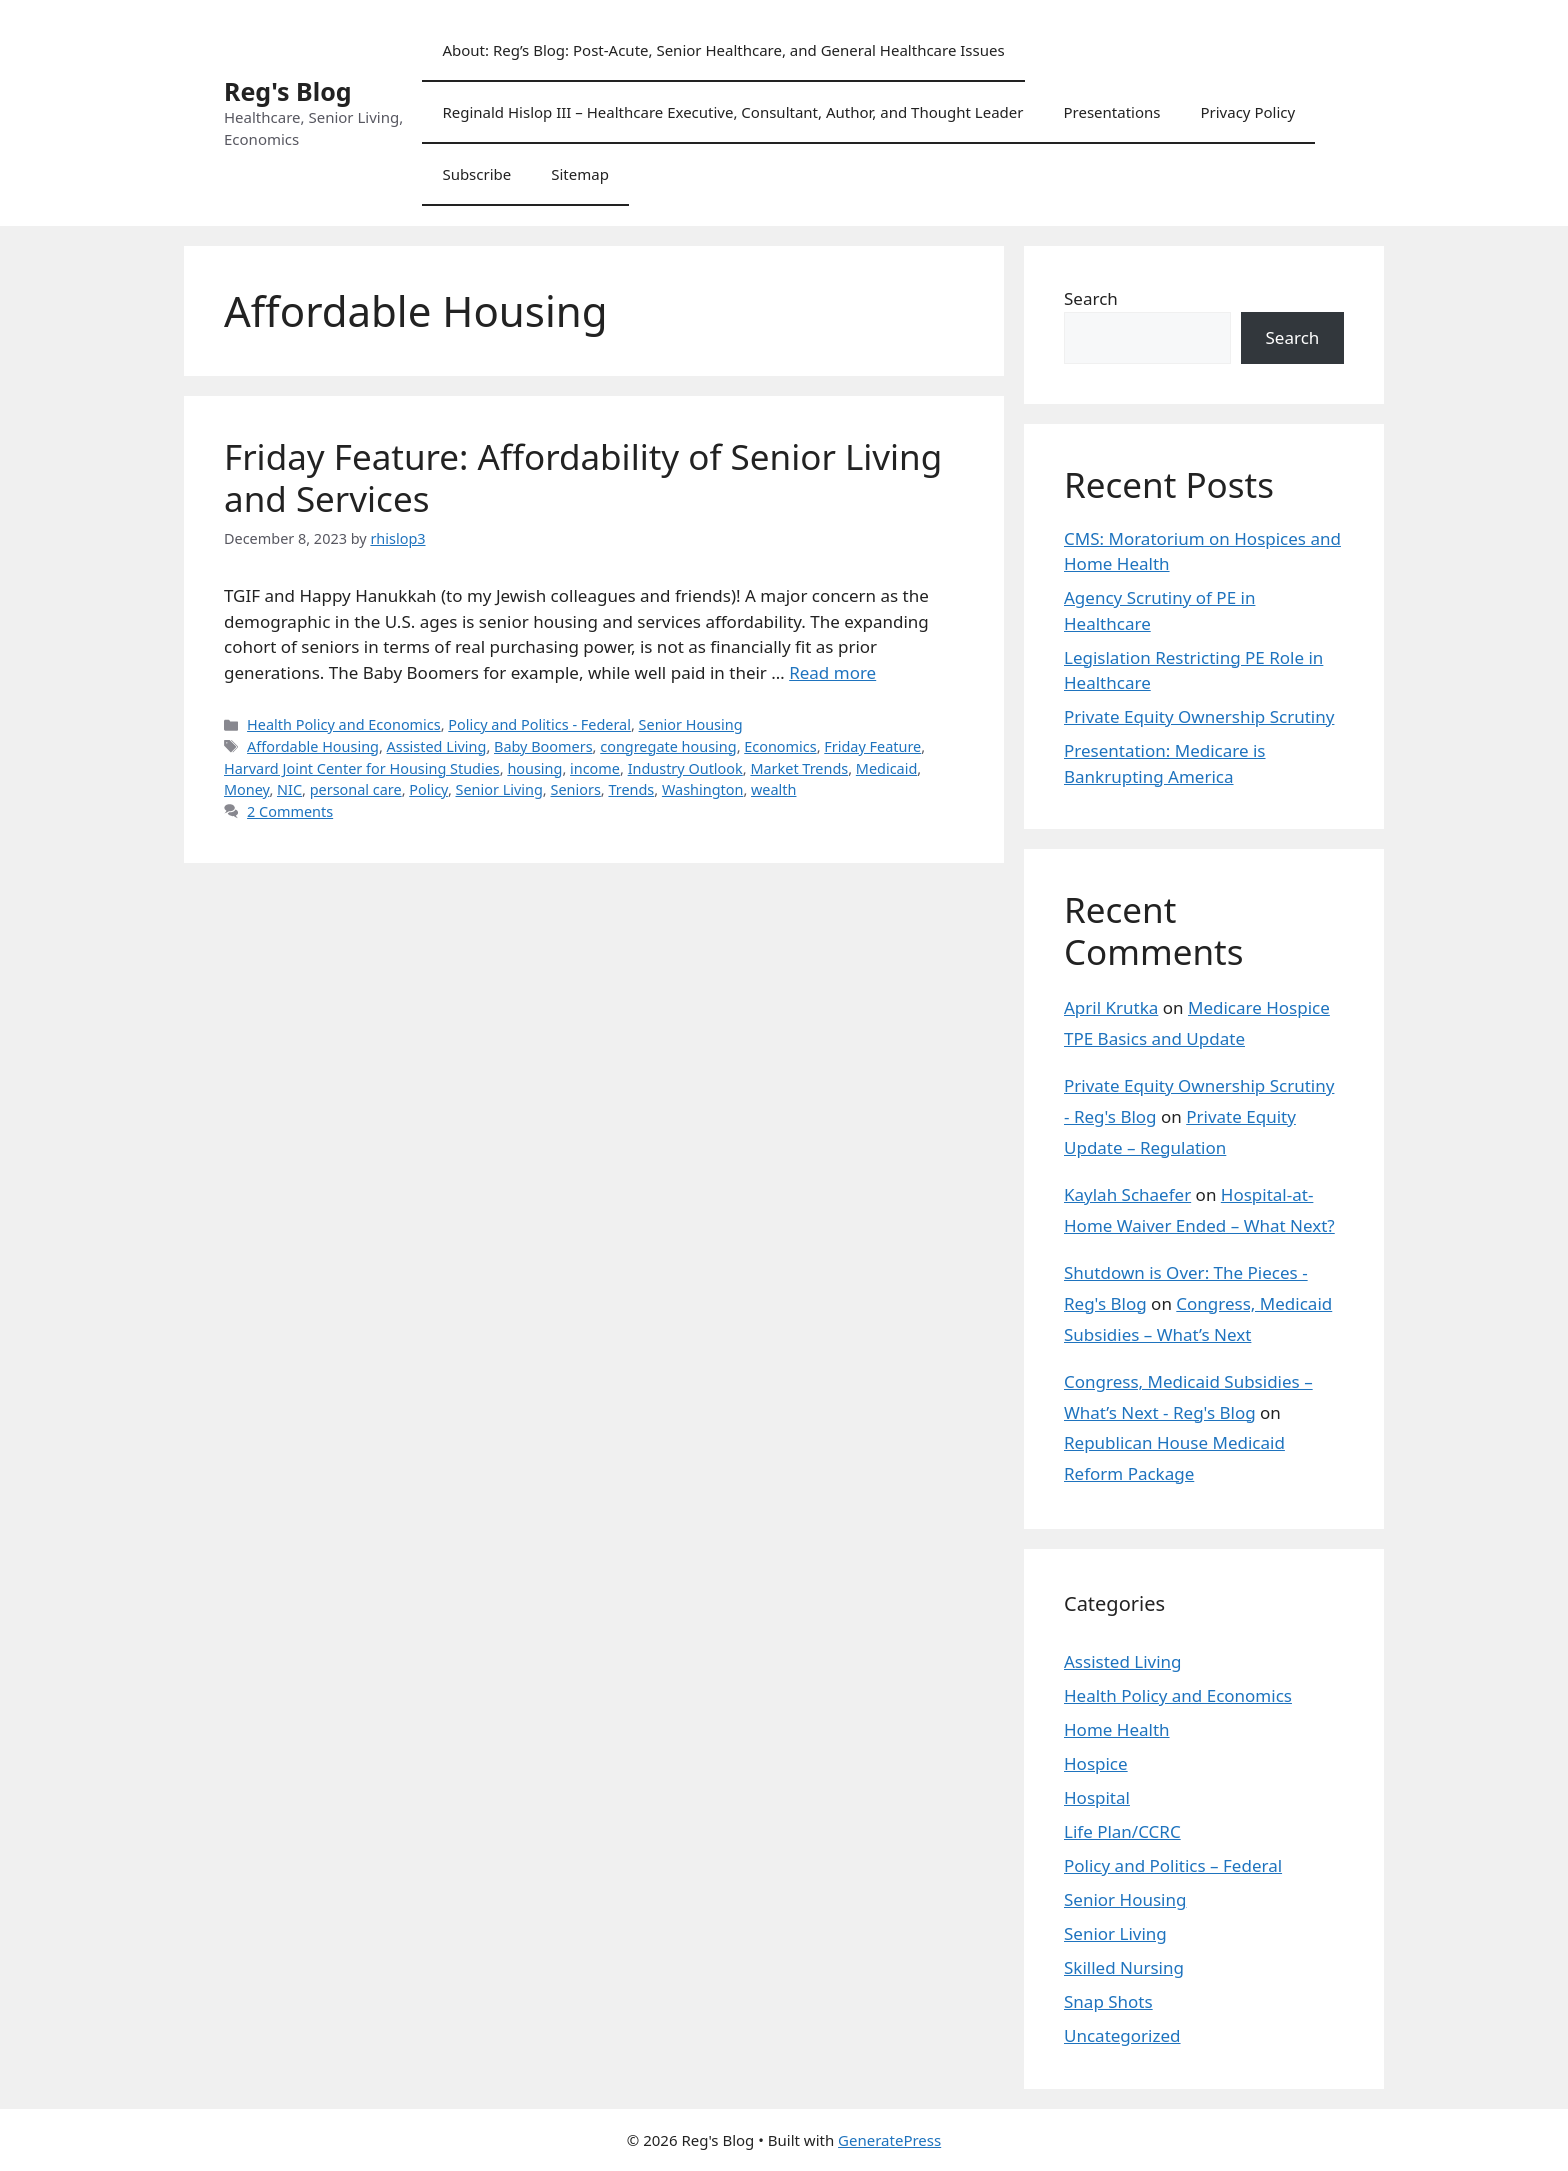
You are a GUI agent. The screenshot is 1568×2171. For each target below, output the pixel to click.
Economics (780, 746)
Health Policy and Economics (344, 724)
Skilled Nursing (1124, 1967)
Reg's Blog (288, 91)
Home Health (1117, 1729)
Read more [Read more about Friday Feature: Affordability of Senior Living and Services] (832, 672)
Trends (631, 789)
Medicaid (886, 768)
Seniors (575, 789)
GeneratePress (889, 2140)
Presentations (1111, 112)
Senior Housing (691, 724)
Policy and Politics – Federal (1173, 1865)
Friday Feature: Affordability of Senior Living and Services (583, 477)
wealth (773, 789)
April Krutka (1111, 1007)
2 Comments (290, 811)
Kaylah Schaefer (1127, 1194)
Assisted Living (437, 746)
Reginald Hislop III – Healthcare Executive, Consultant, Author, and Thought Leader (732, 112)
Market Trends (799, 768)
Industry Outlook (685, 768)
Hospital (1097, 1797)
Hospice (1096, 1763)
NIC (289, 789)
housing (534, 768)
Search (1091, 298)
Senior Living (499, 789)
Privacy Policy (1247, 112)
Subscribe (476, 174)
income (595, 768)
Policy (428, 789)
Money (246, 789)
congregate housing (668, 746)
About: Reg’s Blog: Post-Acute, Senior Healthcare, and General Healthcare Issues (723, 50)
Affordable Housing (313, 746)
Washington (702, 789)
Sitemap (580, 174)
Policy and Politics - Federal (539, 724)
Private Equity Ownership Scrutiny (1199, 716)
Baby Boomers (543, 746)
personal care (356, 789)
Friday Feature (872, 746)
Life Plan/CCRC (1122, 1831)
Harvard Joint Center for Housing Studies (362, 768)
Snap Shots (1108, 2001)
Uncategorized (1122, 2035)
